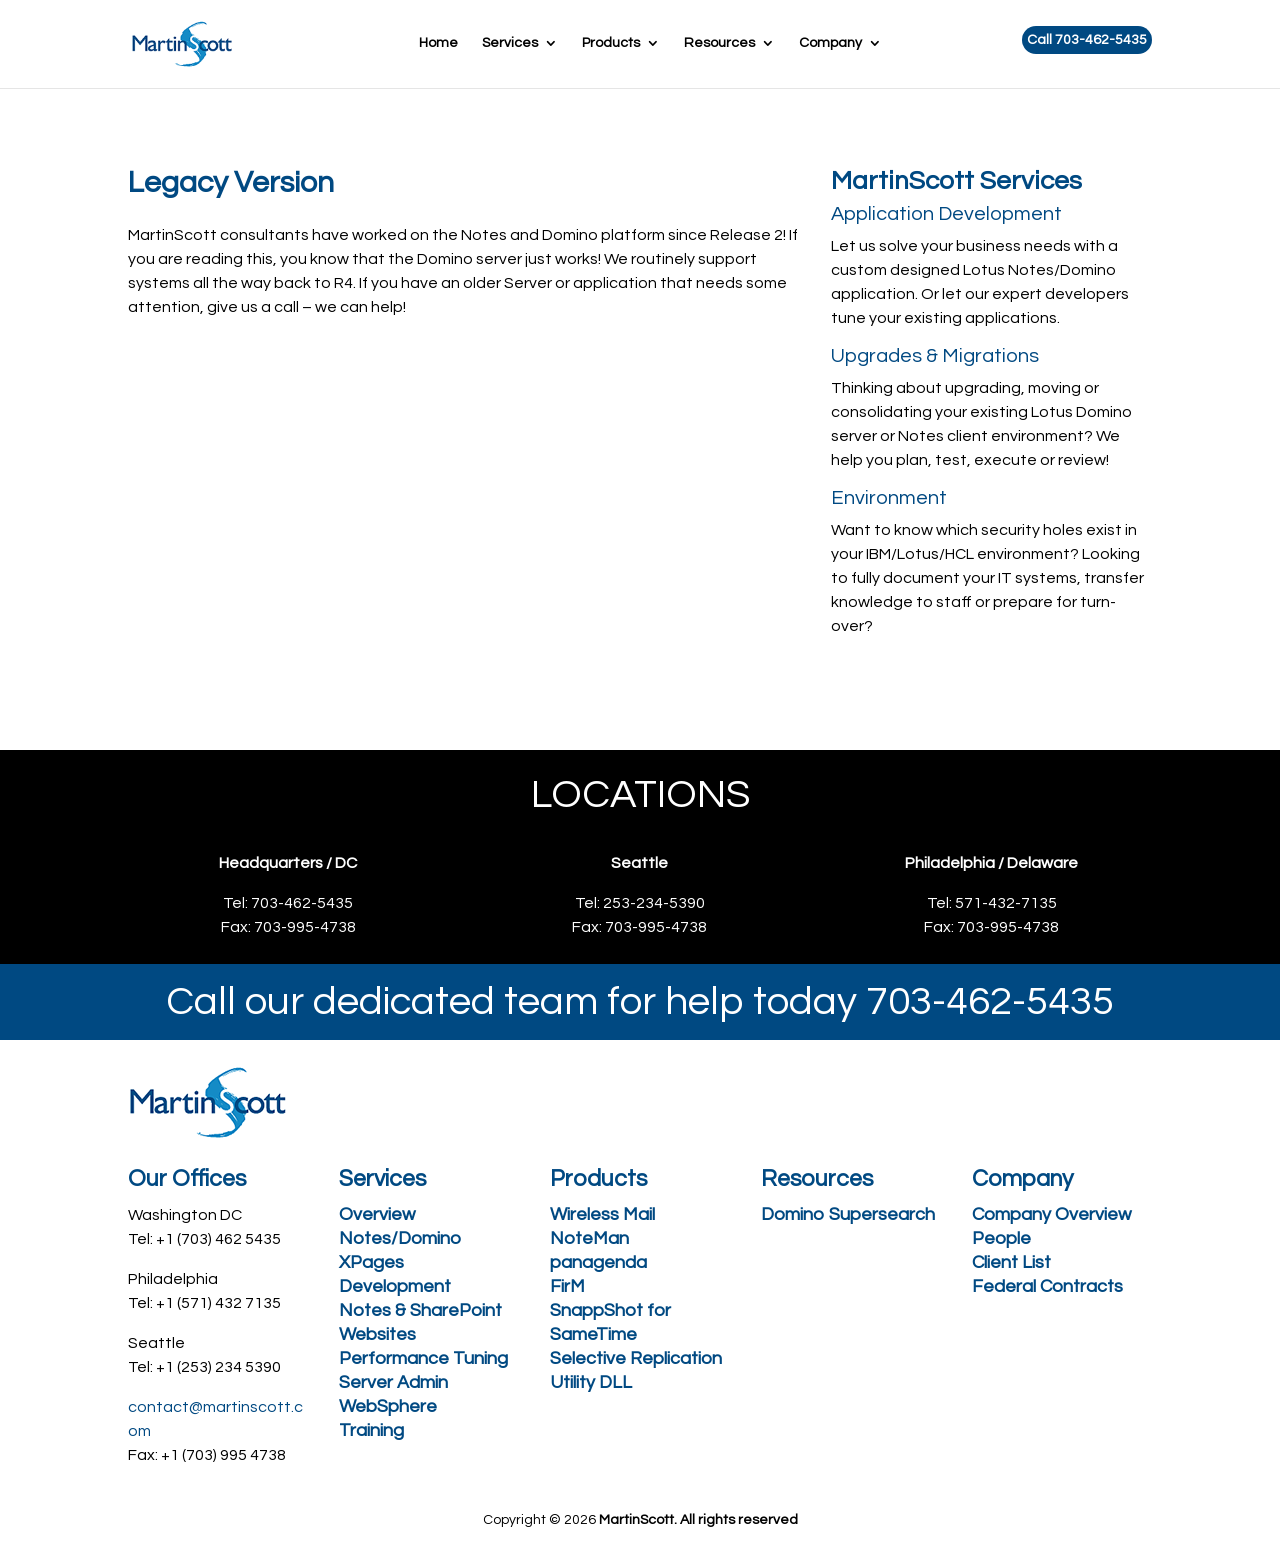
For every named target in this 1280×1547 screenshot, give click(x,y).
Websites (377, 1334)
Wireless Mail (602, 1214)
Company (830, 43)
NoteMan (589, 1238)
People (1001, 1238)
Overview (377, 1214)
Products (611, 43)
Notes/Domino (400, 1238)
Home (438, 43)
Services (510, 43)
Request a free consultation (298, 401)
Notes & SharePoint (420, 1310)
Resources (719, 43)
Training (371, 1430)
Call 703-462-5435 (1087, 40)
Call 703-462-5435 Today (633, 401)
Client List (1011, 1262)
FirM (567, 1286)
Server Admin (393, 1382)
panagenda (598, 1262)
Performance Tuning (423, 1358)
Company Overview (1051, 1214)
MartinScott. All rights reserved (698, 1520)
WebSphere (388, 1406)
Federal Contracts (1047, 1286)
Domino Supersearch (848, 1214)
